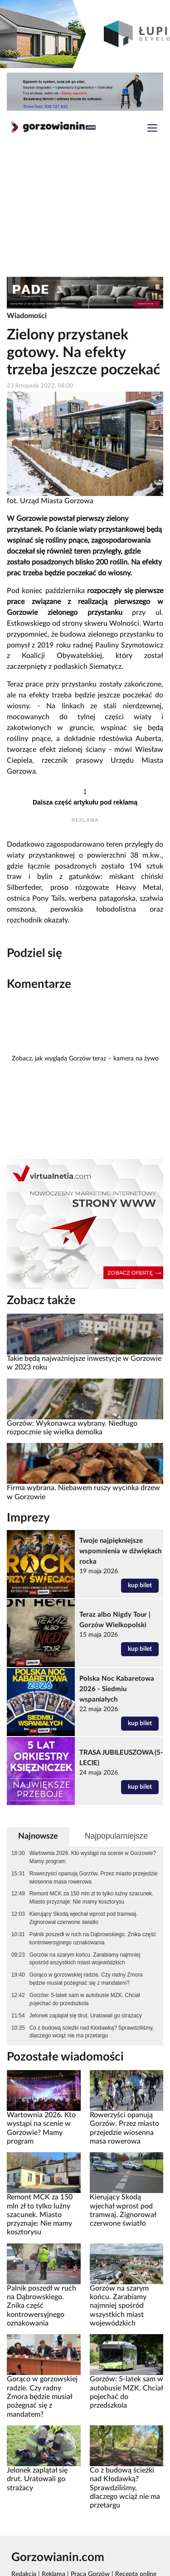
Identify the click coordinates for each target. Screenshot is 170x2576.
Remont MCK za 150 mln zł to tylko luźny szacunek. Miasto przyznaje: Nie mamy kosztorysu (91, 1897)
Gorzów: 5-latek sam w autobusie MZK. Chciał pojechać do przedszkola (84, 1999)
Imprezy (28, 1518)
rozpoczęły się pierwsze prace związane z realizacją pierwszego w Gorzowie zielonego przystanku (85, 601)
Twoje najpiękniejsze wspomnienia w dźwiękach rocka (120, 1551)
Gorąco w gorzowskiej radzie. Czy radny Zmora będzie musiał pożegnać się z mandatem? (86, 1979)
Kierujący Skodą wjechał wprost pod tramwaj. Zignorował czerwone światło (83, 1918)
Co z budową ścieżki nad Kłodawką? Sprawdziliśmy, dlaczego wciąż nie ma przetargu (91, 2032)
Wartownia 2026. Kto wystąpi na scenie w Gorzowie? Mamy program (92, 1857)
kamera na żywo (136, 1058)
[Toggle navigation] (152, 129)
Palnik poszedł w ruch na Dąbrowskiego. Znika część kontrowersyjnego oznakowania (92, 1938)
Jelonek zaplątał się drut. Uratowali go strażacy (85, 2015)
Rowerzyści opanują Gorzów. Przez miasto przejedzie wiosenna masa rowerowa (93, 1877)
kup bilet (140, 1585)
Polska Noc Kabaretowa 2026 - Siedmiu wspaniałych (116, 1689)
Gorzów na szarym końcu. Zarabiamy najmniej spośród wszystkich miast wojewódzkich (85, 1959)
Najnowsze (38, 1836)
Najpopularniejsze (116, 1835)
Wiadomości (27, 315)
